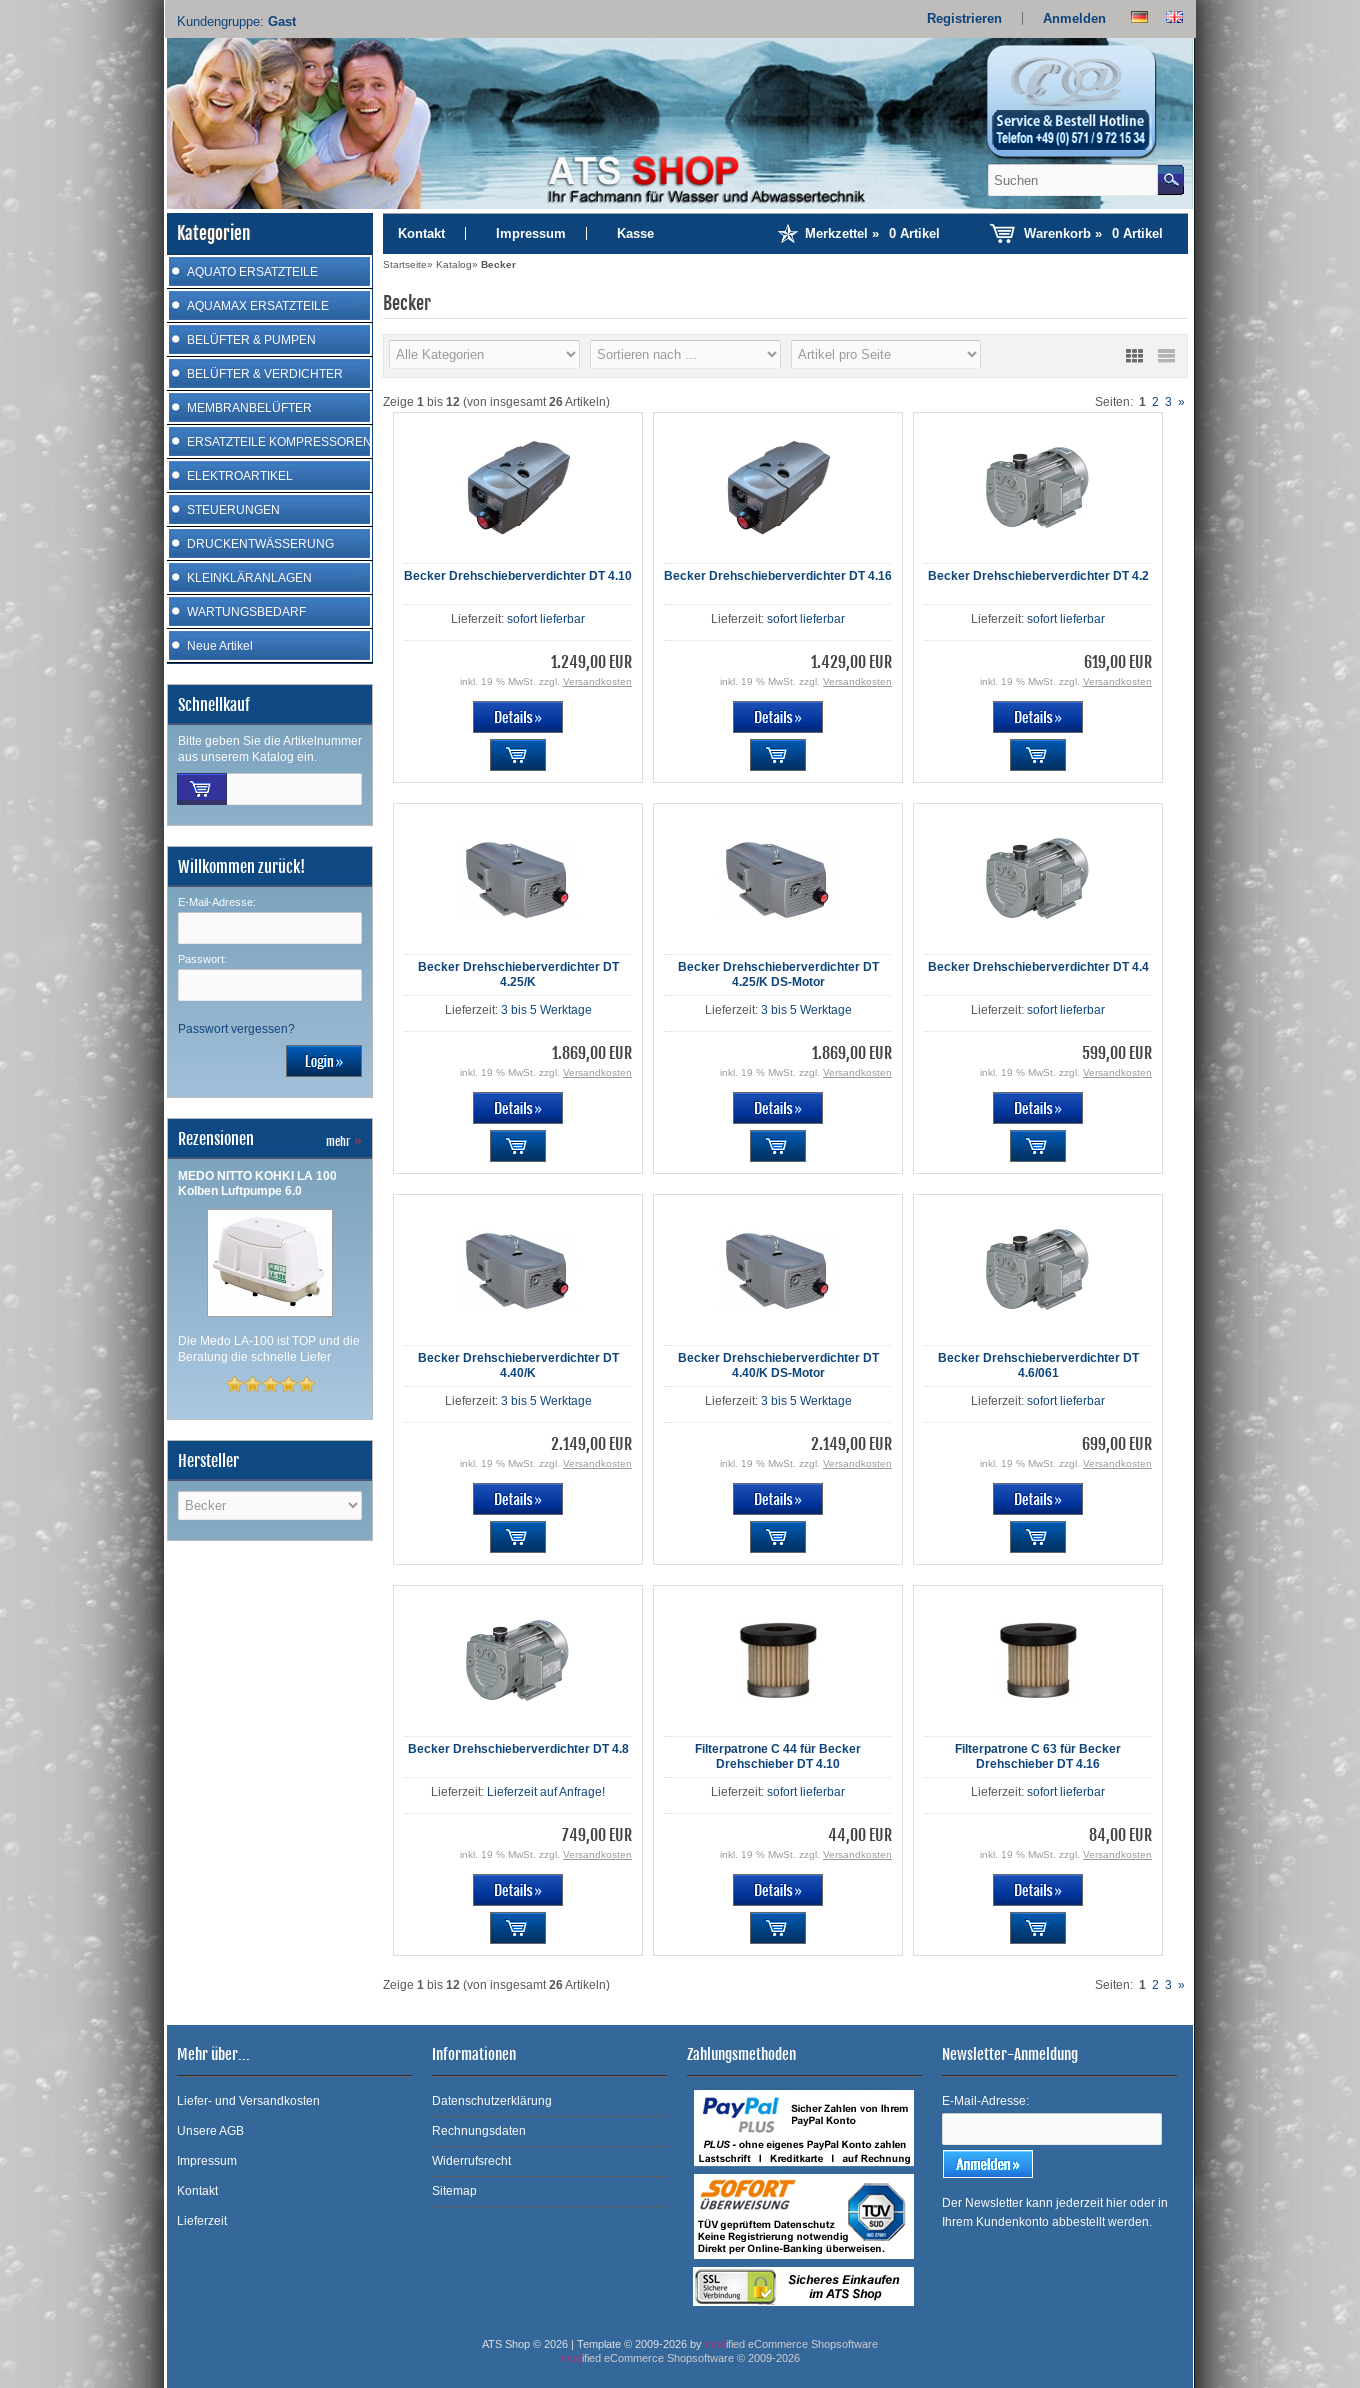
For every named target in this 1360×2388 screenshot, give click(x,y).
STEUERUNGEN (233, 510)
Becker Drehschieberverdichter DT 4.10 (518, 576)
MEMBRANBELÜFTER (249, 408)
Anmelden (1074, 18)
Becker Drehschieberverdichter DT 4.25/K (518, 974)
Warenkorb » (1093, 233)
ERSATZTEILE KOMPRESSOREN (279, 442)
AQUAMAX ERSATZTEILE (258, 306)
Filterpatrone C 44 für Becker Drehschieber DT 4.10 (778, 1756)
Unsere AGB (210, 2131)
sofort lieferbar (546, 619)
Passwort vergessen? (236, 1029)
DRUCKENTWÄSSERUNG (260, 544)
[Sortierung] (685, 354)
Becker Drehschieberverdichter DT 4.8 (518, 1749)
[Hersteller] (484, 354)
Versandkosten (597, 681)
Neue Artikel (220, 646)
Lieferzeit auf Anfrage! (546, 1792)
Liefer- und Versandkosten (248, 2101)
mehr (344, 1141)
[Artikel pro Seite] (886, 354)
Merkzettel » (872, 233)
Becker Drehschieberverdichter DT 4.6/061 (1038, 1365)
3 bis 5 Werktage (546, 1010)
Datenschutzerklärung (492, 2101)
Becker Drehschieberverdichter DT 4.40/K (518, 1365)
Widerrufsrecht (471, 2161)
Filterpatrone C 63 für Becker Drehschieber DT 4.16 (1038, 1756)
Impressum (531, 233)
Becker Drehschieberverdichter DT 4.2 (1038, 576)
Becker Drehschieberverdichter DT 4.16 (778, 576)
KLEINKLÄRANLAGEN (249, 578)
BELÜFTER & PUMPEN (251, 340)
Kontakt (421, 233)
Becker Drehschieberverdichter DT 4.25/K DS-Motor (778, 974)
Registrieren (964, 18)
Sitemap (454, 2191)
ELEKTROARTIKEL (240, 476)
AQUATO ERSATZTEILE (252, 272)
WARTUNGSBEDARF (246, 612)
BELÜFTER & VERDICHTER (265, 374)
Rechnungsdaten (479, 2131)
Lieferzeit (202, 2221)
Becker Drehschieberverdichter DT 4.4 (1038, 967)
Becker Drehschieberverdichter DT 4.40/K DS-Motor (778, 1365)
